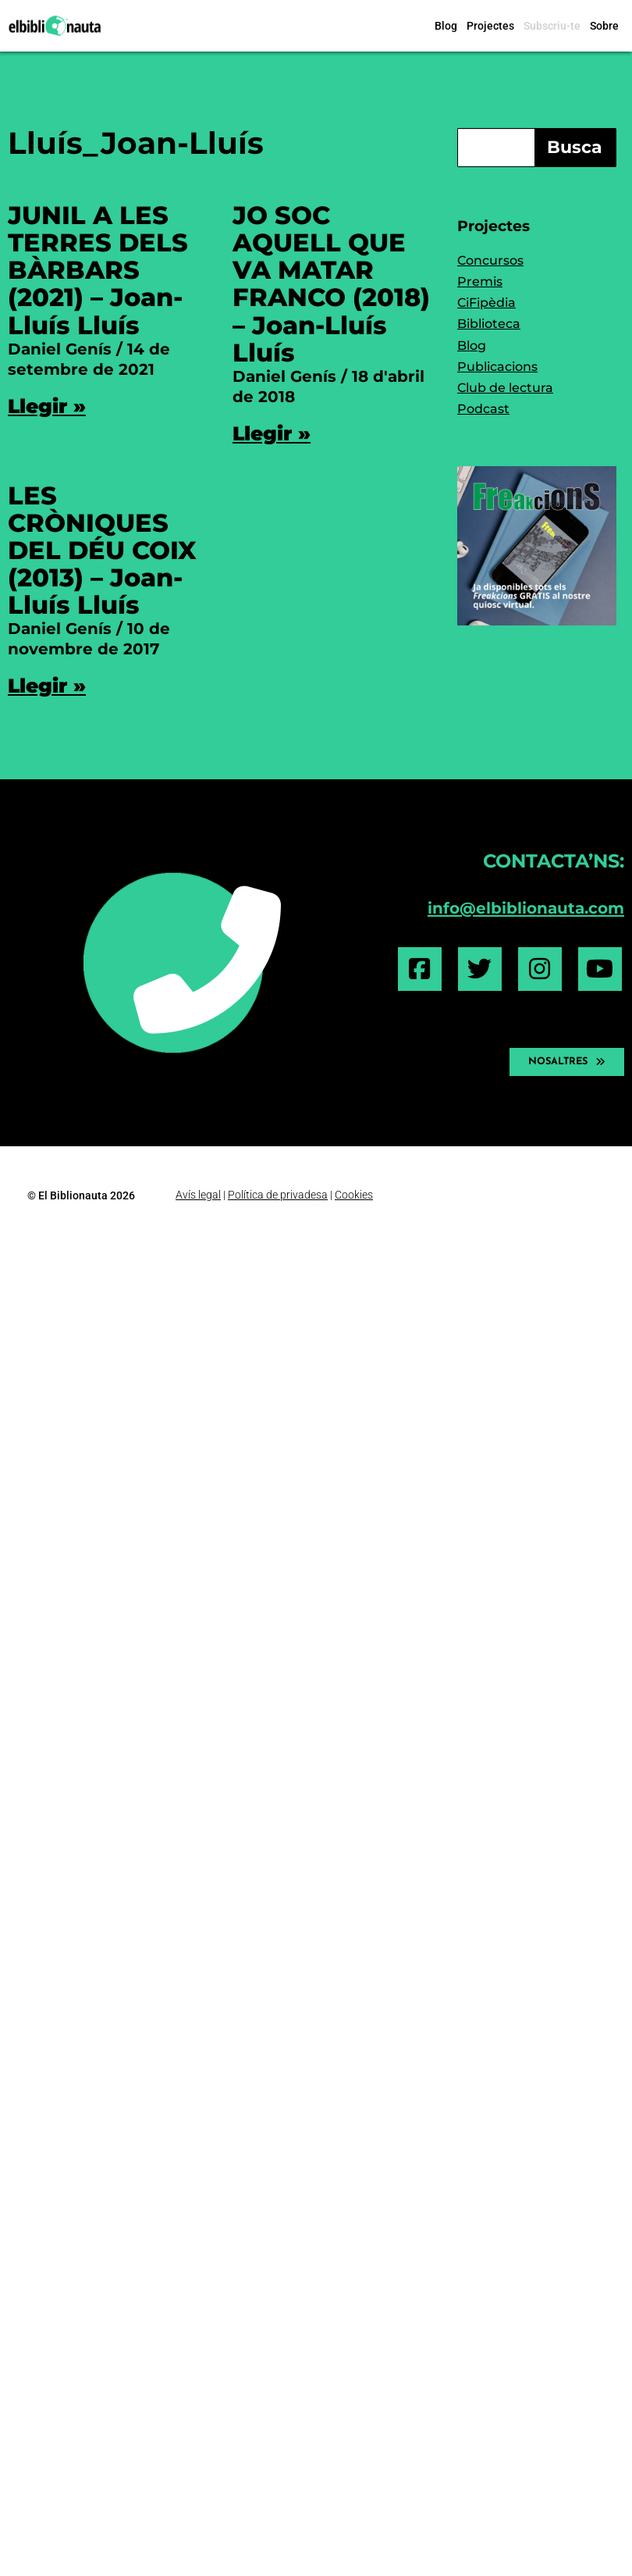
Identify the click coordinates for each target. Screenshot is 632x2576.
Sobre (604, 26)
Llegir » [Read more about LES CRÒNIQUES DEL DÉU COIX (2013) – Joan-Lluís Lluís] (47, 685)
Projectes (490, 26)
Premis (479, 281)
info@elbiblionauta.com (526, 907)
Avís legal (198, 1194)
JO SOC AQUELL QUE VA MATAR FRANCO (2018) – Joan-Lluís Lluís (331, 284)
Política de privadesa (278, 1194)
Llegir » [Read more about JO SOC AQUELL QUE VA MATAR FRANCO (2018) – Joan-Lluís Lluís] (272, 433)
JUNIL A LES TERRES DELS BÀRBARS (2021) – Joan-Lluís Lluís (98, 270)
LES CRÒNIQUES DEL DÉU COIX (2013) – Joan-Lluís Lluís (102, 550)
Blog (446, 26)
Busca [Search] (574, 147)
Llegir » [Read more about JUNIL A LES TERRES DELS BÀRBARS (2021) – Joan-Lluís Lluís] (47, 406)
